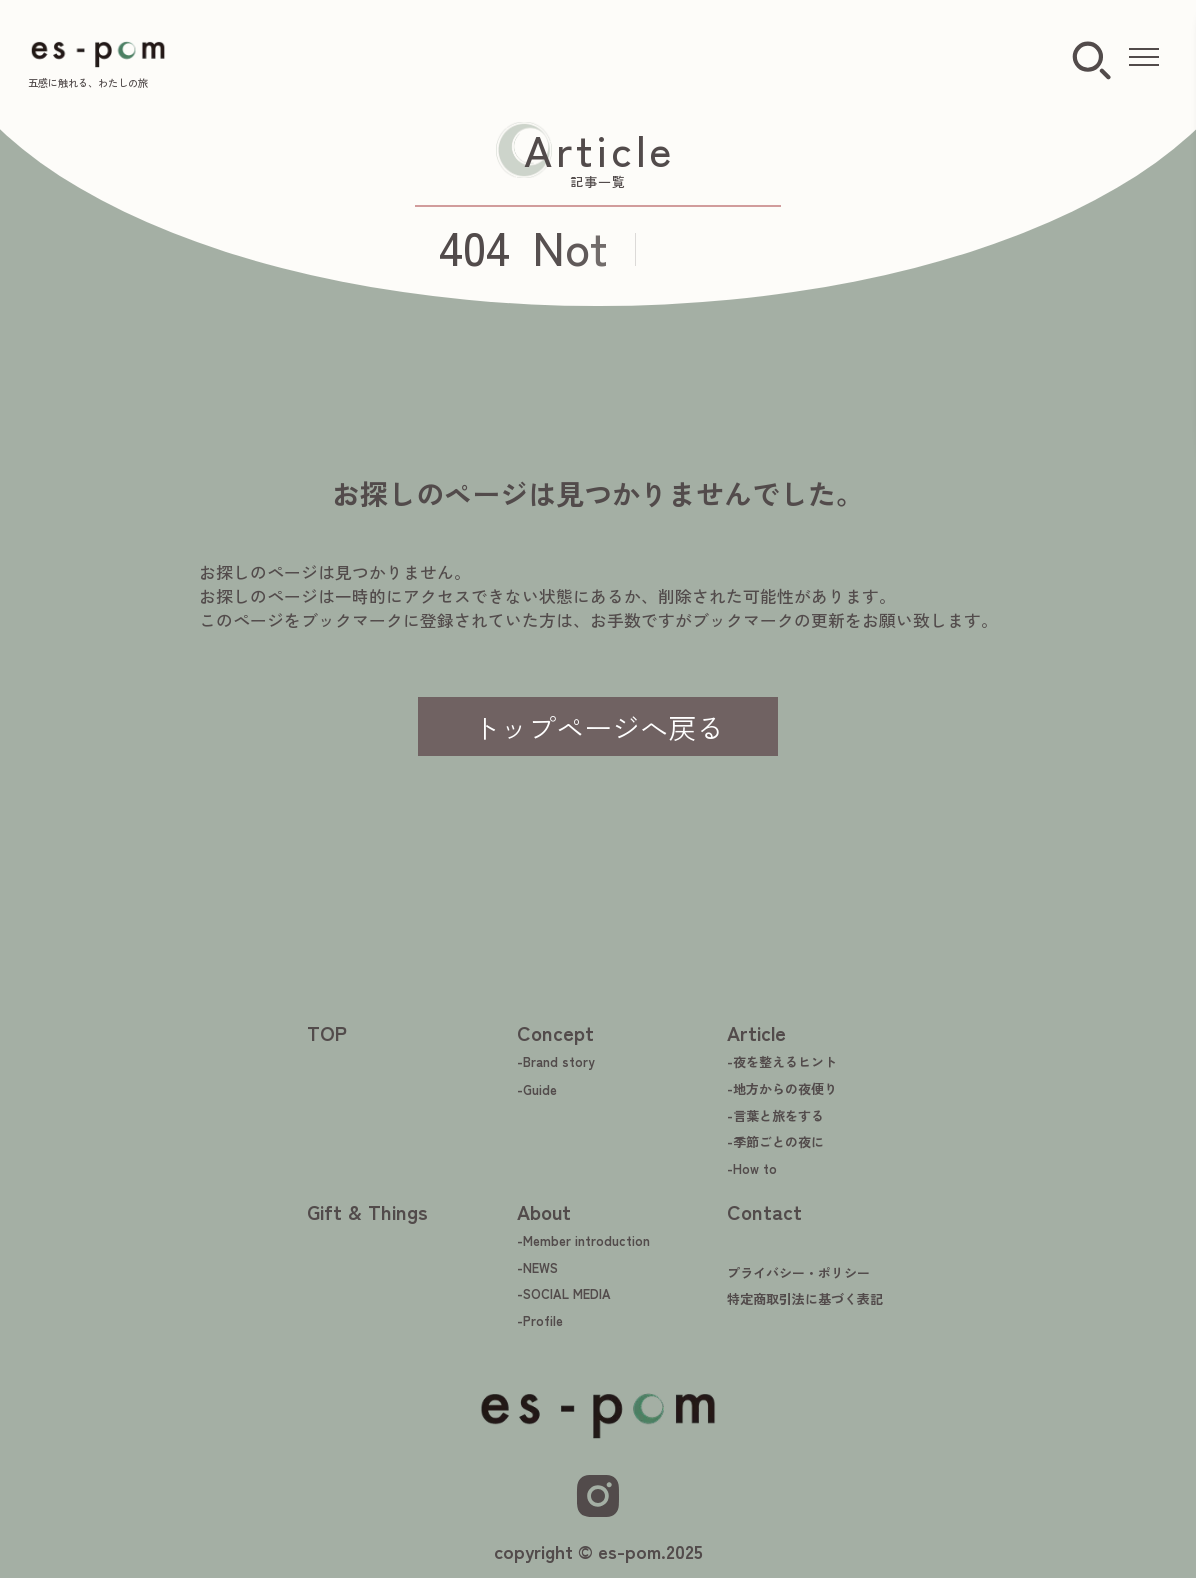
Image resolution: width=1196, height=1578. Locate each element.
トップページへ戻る (598, 726)
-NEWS (537, 1267)
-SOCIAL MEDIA (564, 1293)
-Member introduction (583, 1240)
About (544, 1211)
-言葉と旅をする (775, 1115)
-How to (752, 1168)
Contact (764, 1211)
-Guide (537, 1089)
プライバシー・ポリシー (798, 1272)
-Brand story (556, 1061)
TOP (327, 1032)
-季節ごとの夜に (775, 1141)
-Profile (540, 1320)
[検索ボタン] (1091, 61)
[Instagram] (598, 1496)
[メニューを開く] (1144, 58)
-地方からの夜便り (782, 1088)
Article (756, 1032)
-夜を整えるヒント (782, 1061)
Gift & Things (367, 1211)
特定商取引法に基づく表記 (805, 1298)
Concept (555, 1032)
